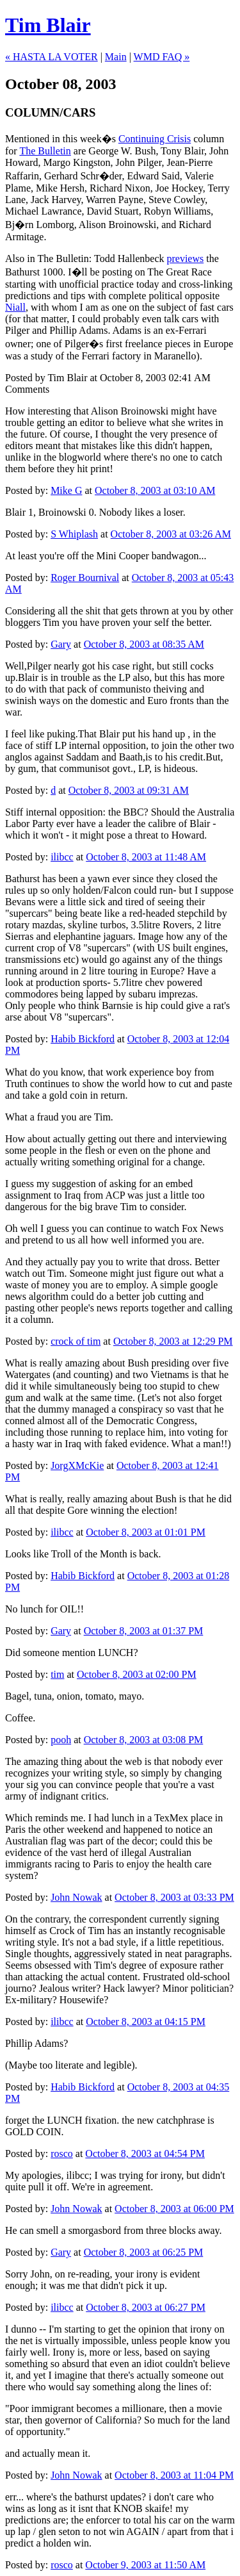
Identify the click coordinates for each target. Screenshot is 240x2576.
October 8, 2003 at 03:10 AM (155, 490)
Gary (61, 644)
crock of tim (75, 1341)
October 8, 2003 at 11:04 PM (174, 2475)
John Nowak (76, 1897)
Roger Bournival (85, 577)
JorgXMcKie (77, 1465)
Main (116, 56)
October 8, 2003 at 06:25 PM (144, 2252)
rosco (62, 2153)
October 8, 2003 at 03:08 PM (144, 1739)
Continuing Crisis (154, 138)
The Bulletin (44, 150)
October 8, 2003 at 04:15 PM (145, 2021)
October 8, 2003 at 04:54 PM (145, 2153)
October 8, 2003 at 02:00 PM (136, 1674)
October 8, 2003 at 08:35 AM (144, 644)
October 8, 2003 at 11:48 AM (146, 856)
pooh (61, 1739)
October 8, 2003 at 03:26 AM (171, 534)
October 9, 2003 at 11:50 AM (145, 2564)
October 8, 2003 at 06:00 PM (174, 2208)
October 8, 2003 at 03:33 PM (174, 1897)
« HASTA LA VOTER (51, 56)
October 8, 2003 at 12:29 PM (173, 1341)
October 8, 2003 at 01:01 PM (145, 1532)
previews (185, 258)
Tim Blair (48, 25)
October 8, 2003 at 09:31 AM (128, 790)
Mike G (66, 490)
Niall (15, 307)
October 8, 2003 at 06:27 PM (145, 2307)
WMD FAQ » (162, 56)
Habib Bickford (83, 1038)
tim (57, 1674)
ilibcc (62, 856)
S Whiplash (74, 534)
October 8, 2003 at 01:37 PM (144, 1630)
